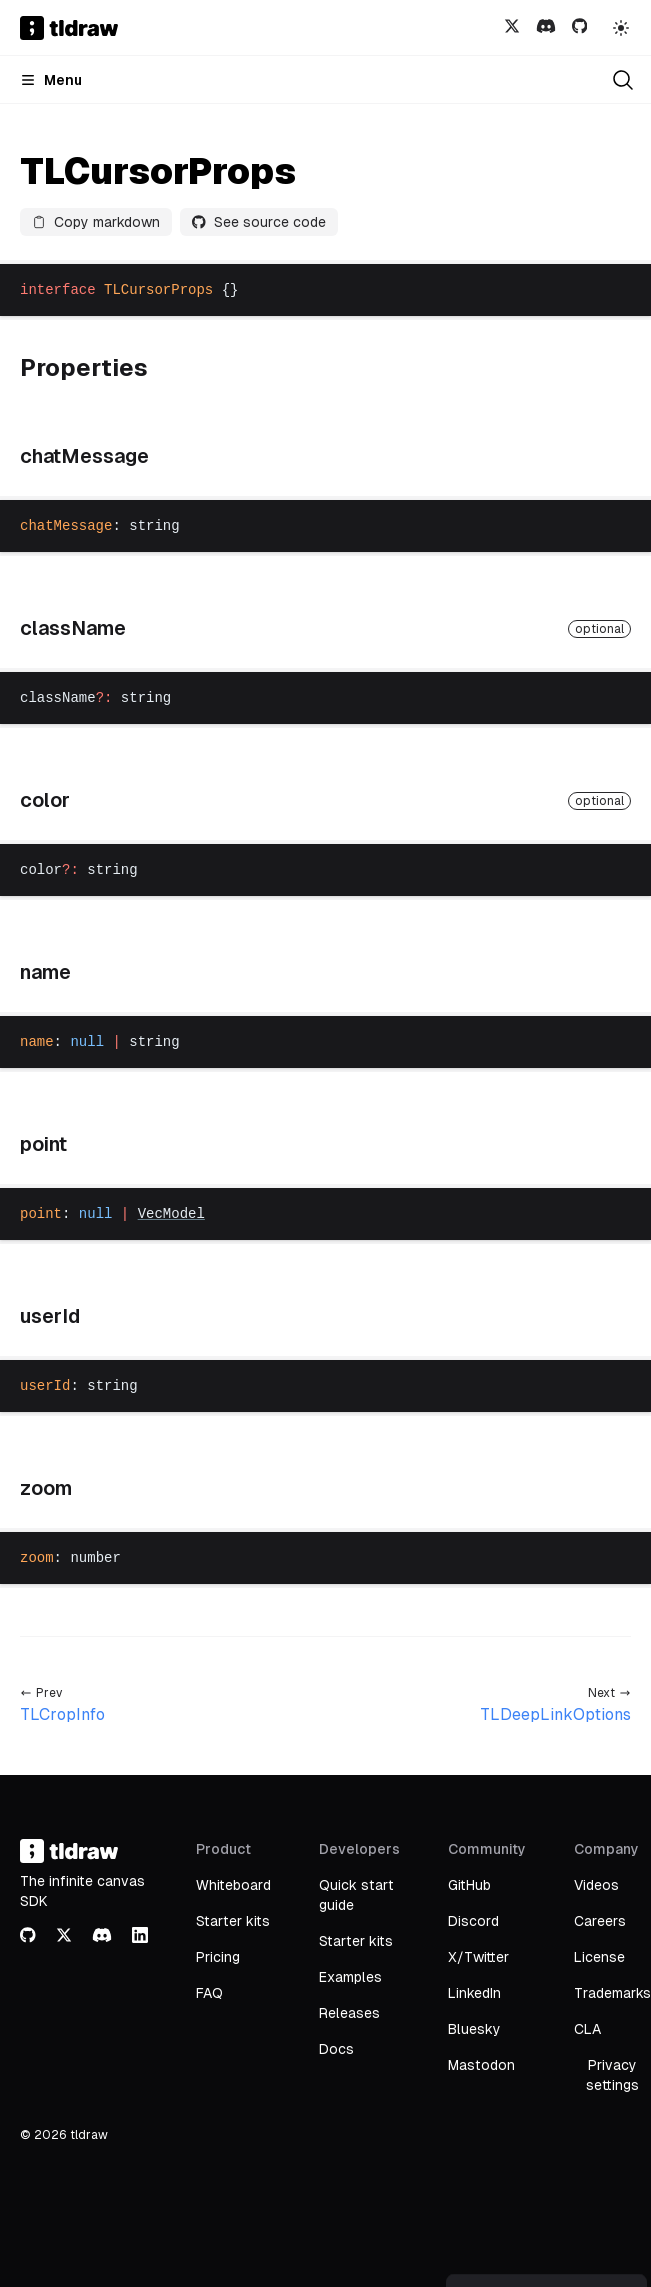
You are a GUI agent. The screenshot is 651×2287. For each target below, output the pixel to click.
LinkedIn (474, 1993)
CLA (587, 2029)
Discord (473, 1921)
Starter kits (233, 1921)
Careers (600, 1921)
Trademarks (612, 1993)
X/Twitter (478, 1957)
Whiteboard (233, 1885)
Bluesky (474, 2029)
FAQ (209, 1993)
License (599, 1957)
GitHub (469, 1885)
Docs (336, 2049)
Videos (596, 1885)
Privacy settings (612, 2075)
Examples (350, 1977)
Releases (349, 2013)
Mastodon (481, 2065)
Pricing (218, 1957)
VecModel (171, 1214)
